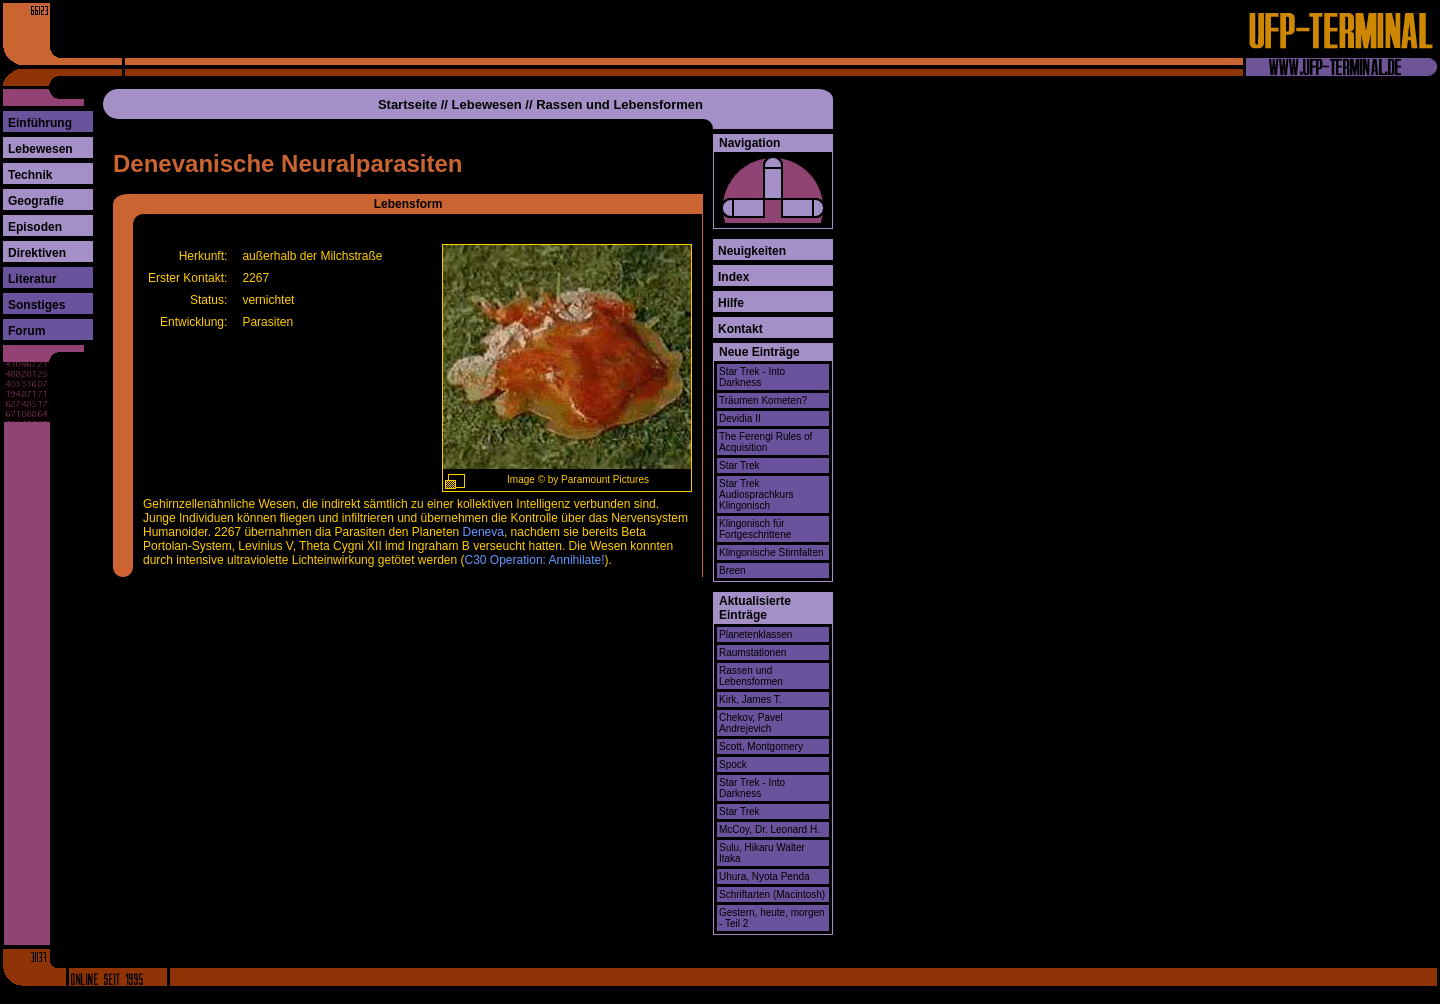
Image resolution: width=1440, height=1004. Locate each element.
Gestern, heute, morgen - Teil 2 (772, 918)
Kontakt (740, 329)
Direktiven (37, 253)
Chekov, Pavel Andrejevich (751, 723)
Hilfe (731, 303)
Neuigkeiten (752, 251)
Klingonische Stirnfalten (771, 552)
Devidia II (740, 418)
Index (733, 277)
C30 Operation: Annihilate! (535, 560)
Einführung (40, 123)
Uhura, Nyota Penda (764, 876)
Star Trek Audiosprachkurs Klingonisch (756, 494)
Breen (732, 570)
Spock (733, 764)
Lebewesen (40, 149)
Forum (26, 331)
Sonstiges (36, 305)
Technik (30, 175)
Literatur (32, 279)
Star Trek (739, 465)
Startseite (407, 104)
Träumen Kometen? (763, 400)
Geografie (36, 201)
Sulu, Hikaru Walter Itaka (762, 853)
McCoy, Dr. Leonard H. (769, 829)
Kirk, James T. (750, 699)
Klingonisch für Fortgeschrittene (755, 529)
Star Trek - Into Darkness (752, 377)
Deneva (483, 532)
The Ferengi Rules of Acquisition (765, 442)
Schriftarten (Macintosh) (772, 894)
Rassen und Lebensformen (619, 104)
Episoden (35, 227)
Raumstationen (752, 652)
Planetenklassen (755, 634)
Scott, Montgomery (761, 746)
